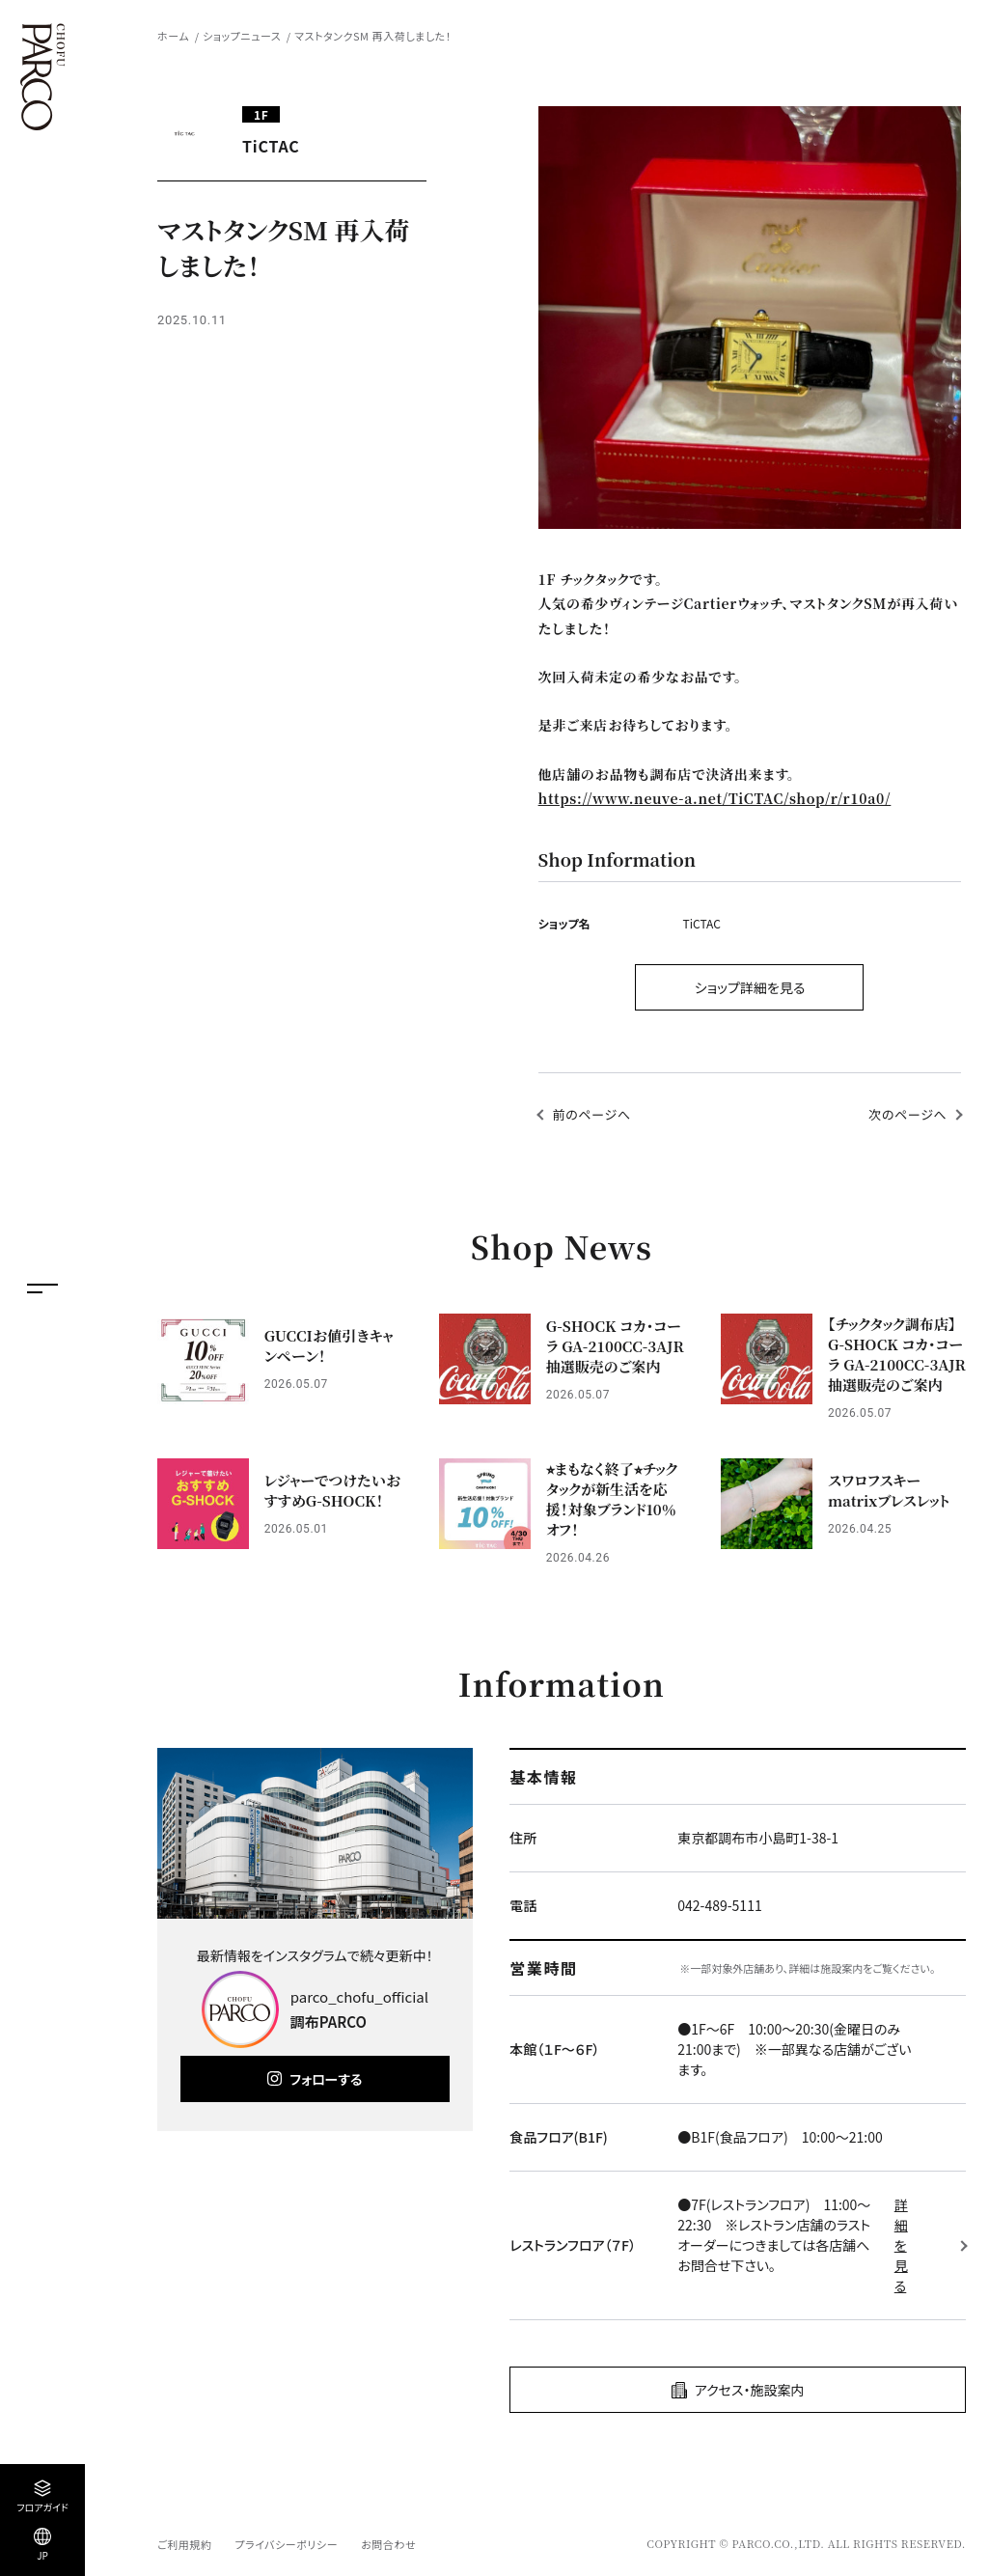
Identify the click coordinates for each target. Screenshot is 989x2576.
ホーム (173, 35)
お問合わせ (388, 2544)
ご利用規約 (184, 2544)
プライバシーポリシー (286, 2544)
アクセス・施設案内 (750, 2389)
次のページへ (907, 1114)
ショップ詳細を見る (750, 987)
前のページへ (592, 1114)
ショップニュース (242, 35)
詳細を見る (901, 2245)
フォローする (325, 2079)
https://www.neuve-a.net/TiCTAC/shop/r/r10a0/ (715, 798)
